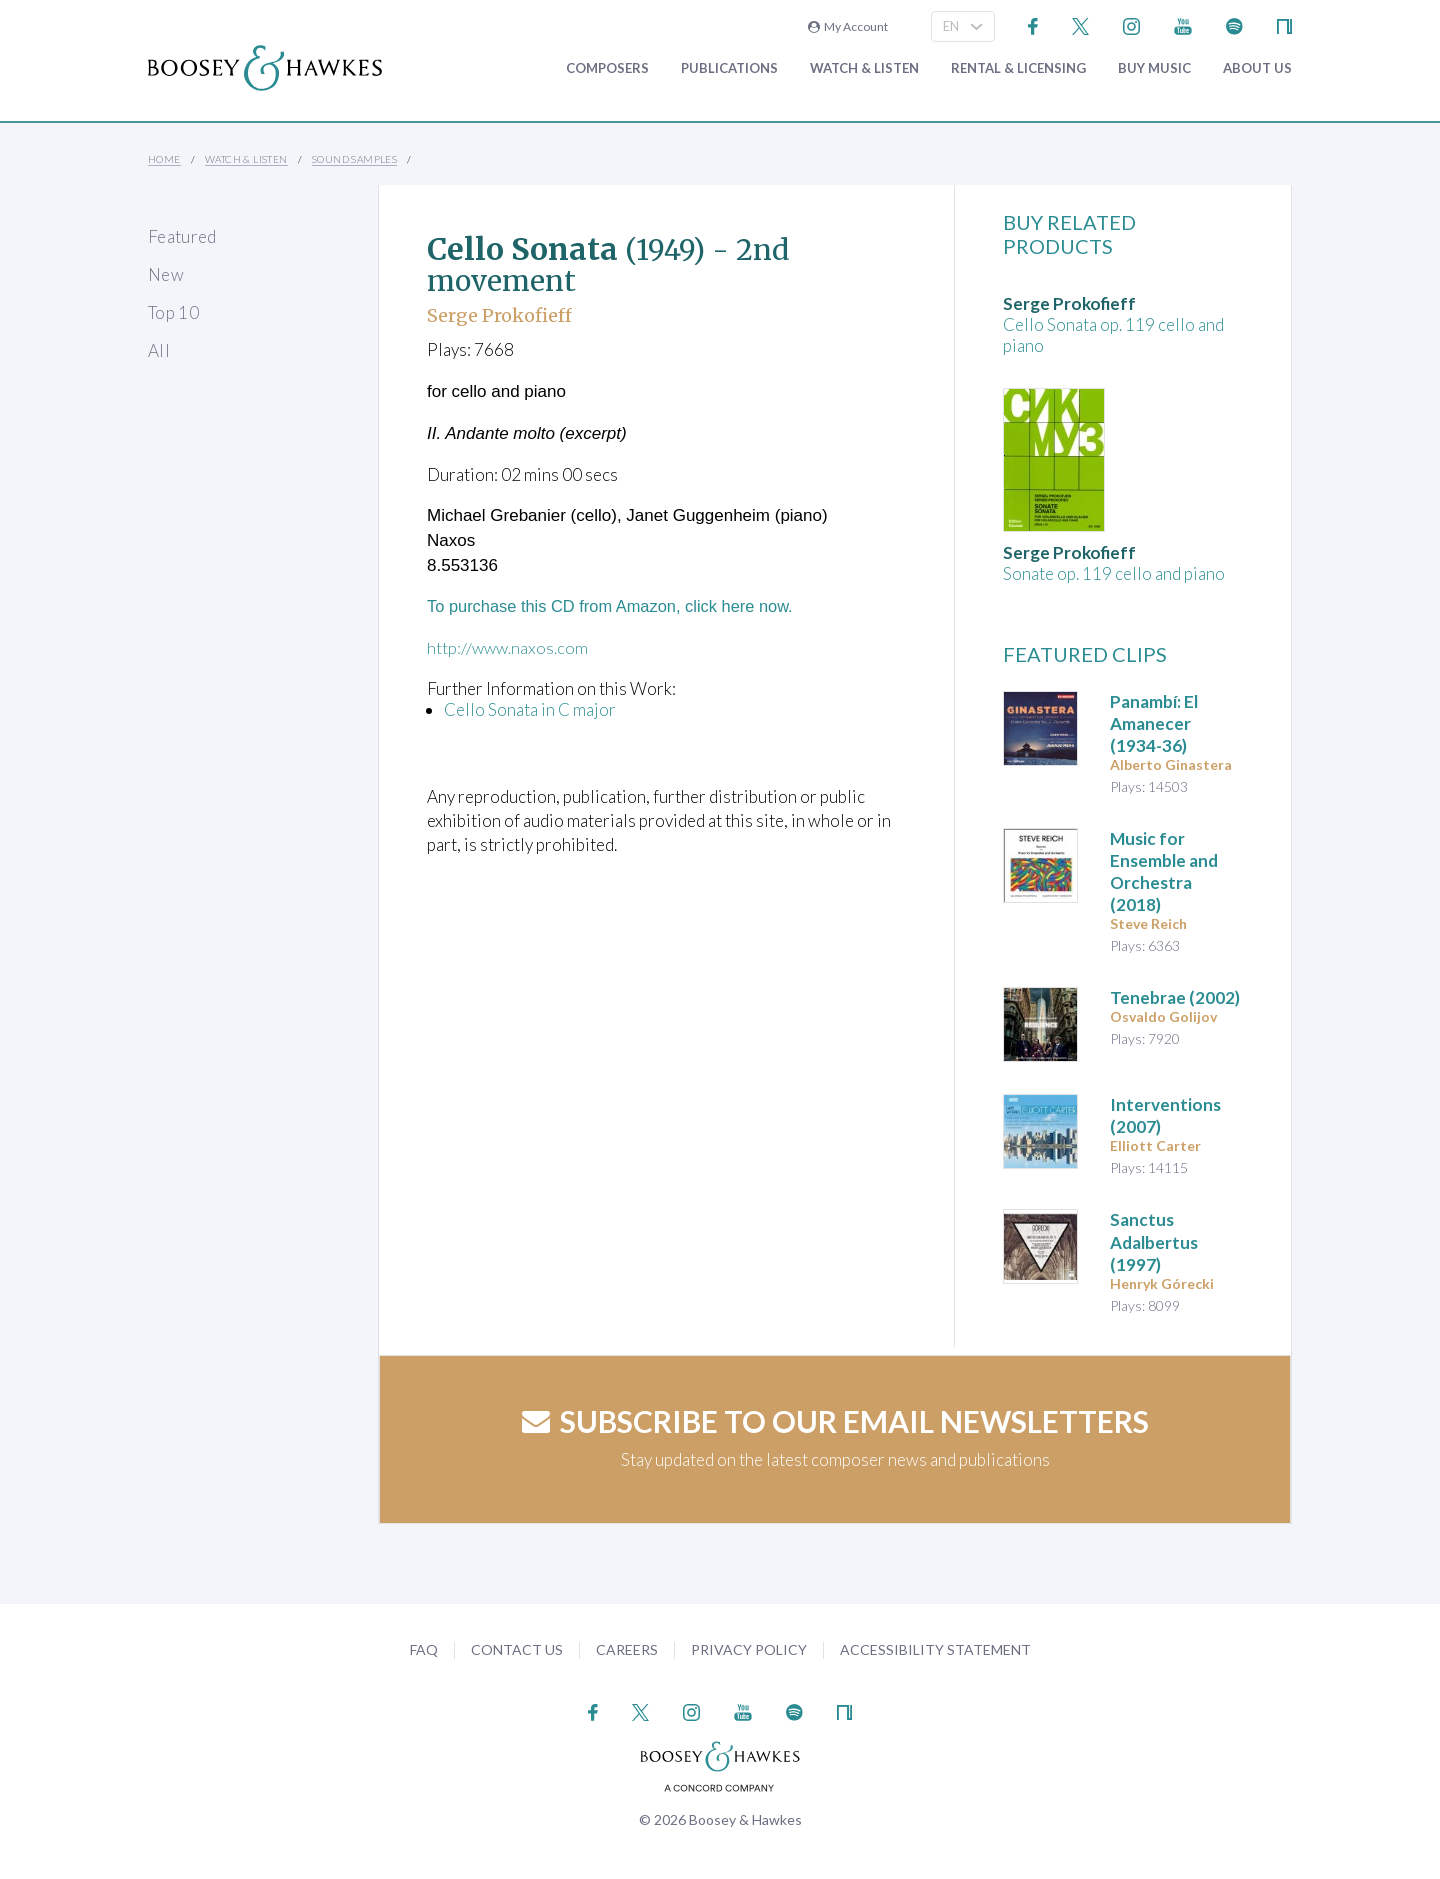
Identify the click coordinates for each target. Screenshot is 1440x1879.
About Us (1257, 68)
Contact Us (517, 1649)
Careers (627, 1649)
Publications (729, 68)
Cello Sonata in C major (530, 709)
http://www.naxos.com (508, 647)
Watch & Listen (864, 68)
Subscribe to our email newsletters (835, 1421)
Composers (607, 68)
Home (164, 159)
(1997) (1154, 1241)
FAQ (424, 1649)
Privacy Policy (749, 1649)
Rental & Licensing (1018, 68)
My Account (848, 26)
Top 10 (173, 312)
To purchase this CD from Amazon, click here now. (616, 606)
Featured (182, 236)
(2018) (1164, 871)
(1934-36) (1154, 723)
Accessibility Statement (935, 1649)
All (159, 350)
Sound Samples (354, 159)
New (166, 274)
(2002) (1175, 997)
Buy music (1154, 68)
